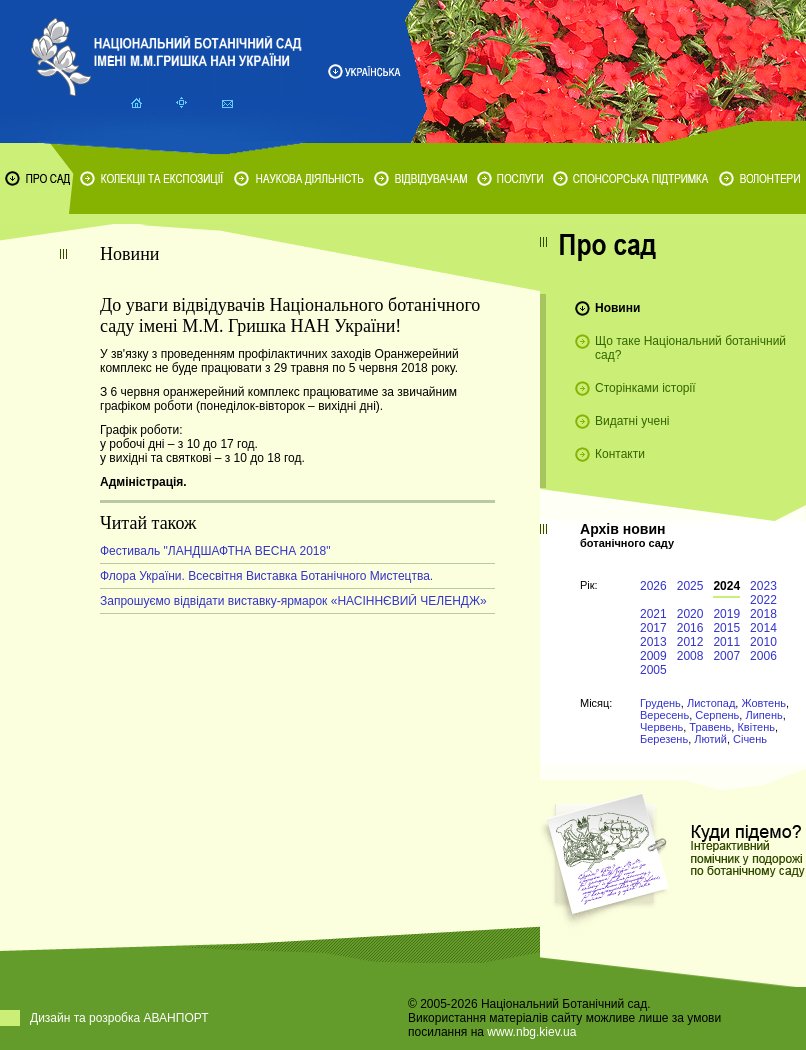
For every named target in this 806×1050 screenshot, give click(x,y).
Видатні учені (632, 421)
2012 (690, 642)
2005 (653, 670)
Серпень (717, 715)
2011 (726, 642)
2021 (653, 614)
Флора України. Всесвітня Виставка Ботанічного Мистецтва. (266, 576)
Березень (664, 739)
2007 (726, 656)
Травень (710, 727)
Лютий (710, 739)
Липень (763, 715)
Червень (661, 727)
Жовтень (763, 703)
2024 (726, 586)
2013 (653, 642)
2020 (690, 614)
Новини (617, 308)
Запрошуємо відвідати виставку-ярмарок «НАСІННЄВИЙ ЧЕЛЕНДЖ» (293, 601)
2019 (726, 614)
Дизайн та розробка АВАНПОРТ (119, 1018)
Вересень (664, 715)
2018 (763, 614)
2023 (763, 586)
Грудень (660, 703)
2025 (690, 586)
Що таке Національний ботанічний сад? (690, 348)
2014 (763, 628)
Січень (750, 739)
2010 (763, 642)
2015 (726, 628)
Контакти (620, 454)
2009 (653, 656)
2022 (763, 600)
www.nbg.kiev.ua (531, 1032)
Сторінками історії (645, 388)
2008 (690, 656)
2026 (653, 586)
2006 (763, 656)
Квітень (756, 727)
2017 (653, 628)
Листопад (711, 703)
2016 (690, 628)
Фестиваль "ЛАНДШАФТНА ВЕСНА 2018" (215, 551)
